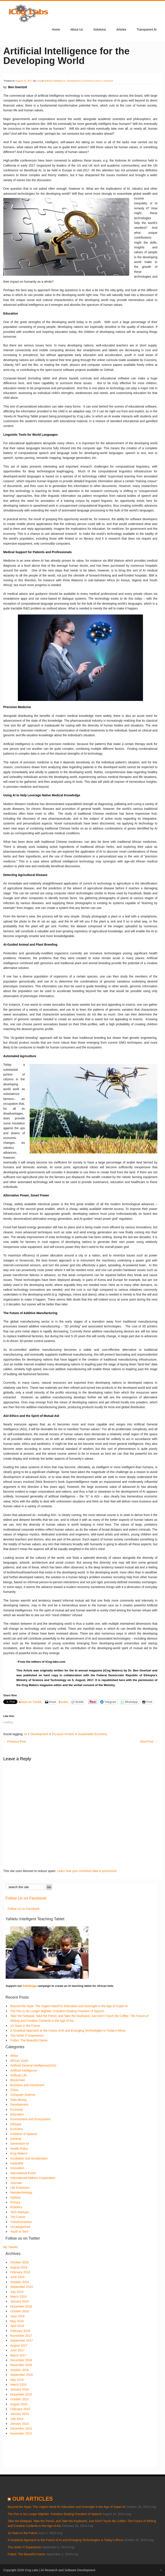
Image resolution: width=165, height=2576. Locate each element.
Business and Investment (27, 2085)
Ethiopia (15, 2124)
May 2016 (17, 2380)
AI (25, 1734)
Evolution (16, 2129)
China (14, 2090)
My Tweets (10, 2247)
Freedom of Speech (23, 2134)
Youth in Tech (19, 2231)
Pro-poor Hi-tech (63, 1734)
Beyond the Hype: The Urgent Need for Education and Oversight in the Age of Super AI (69, 2006)
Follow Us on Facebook (25, 1898)
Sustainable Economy (92, 1734)
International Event (23, 2173)
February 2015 (20, 2409)
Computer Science (22, 2094)
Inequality (16, 2163)
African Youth (19, 2060)
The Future (17, 2217)
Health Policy (19, 2148)
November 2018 (21, 2306)
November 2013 (21, 2433)
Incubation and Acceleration (29, 2158)
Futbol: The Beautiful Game (29, 2040)
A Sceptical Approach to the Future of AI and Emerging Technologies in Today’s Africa (67, 2030)
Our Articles (32, 2499)
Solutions (99, 29)
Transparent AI (146, 29)
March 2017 (18, 2355)
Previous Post (14, 1741)
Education (17, 2114)
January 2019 (19, 2301)
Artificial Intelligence (54, 80)
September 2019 (21, 2287)
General (15, 2139)
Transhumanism (21, 2222)
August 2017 (18, 2345)
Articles (121, 29)
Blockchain (17, 2080)
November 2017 (21, 2335)
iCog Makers (18, 2153)
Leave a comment (103, 80)
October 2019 (19, 2282)
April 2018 (17, 2326)
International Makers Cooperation (32, 2178)
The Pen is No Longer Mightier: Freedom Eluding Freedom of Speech (57, 2011)
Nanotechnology (21, 2192)
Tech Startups (19, 2212)
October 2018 (19, 2311)
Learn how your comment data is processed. (87, 1871)
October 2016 (19, 2370)
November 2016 (21, 2365)
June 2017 (17, 2350)
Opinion (15, 2197)
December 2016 (21, 2360)
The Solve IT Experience (27, 2035)
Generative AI (19, 2143)
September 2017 (21, 2340)
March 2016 (18, 2384)
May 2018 (17, 2321)
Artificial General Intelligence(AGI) (33, 2065)
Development (73, 80)
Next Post (148, 1741)
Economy (87, 80)
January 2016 (19, 2389)
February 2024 (20, 2272)
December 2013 (21, 2428)
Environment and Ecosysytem (30, 2119)
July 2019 (16, 2292)
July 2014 (16, 2419)
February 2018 (20, 2331)
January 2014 (19, 2423)
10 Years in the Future (25, 2025)
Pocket (63, 1702)
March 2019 (18, 2296)
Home (56, 29)
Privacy (15, 2202)
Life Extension (19, 2187)
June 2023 (17, 2277)
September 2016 (21, 2374)
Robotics (16, 2207)
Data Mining (18, 2099)
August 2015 (18, 2404)
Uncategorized (20, 2226)
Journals (16, 2183)
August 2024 (18, 2267)
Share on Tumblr (30, 1702)
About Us (76, 29)
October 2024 (19, 2262)
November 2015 (21, 2394)
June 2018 (17, 2316)
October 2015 (19, 2399)
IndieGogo (30, 1985)
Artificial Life (18, 2075)
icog (39, 80)
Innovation (17, 2168)
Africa (14, 2055)
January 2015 (19, 2414)
